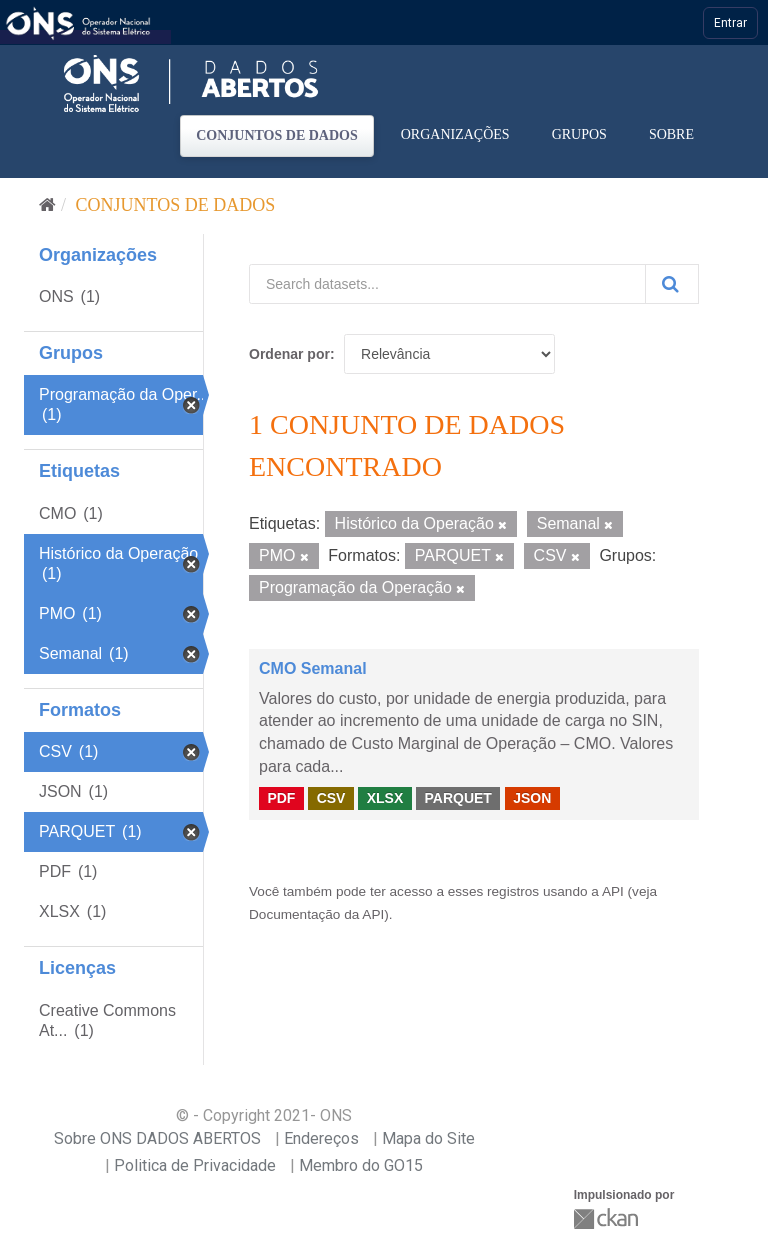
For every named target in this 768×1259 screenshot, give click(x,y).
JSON (532, 798)
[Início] (47, 205)
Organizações (455, 134)
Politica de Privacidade (195, 1165)
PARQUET (457, 798)
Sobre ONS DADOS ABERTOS (157, 1138)
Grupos (579, 134)
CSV (331, 798)
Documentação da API (316, 914)
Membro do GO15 (361, 1165)
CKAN (608, 1218)
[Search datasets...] (447, 284)
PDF (281, 798)
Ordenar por (289, 354)
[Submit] (672, 284)
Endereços (321, 1138)
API (613, 891)
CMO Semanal (313, 668)
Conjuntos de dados (277, 135)
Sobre (671, 134)
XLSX (385, 798)
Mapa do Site (428, 1138)
